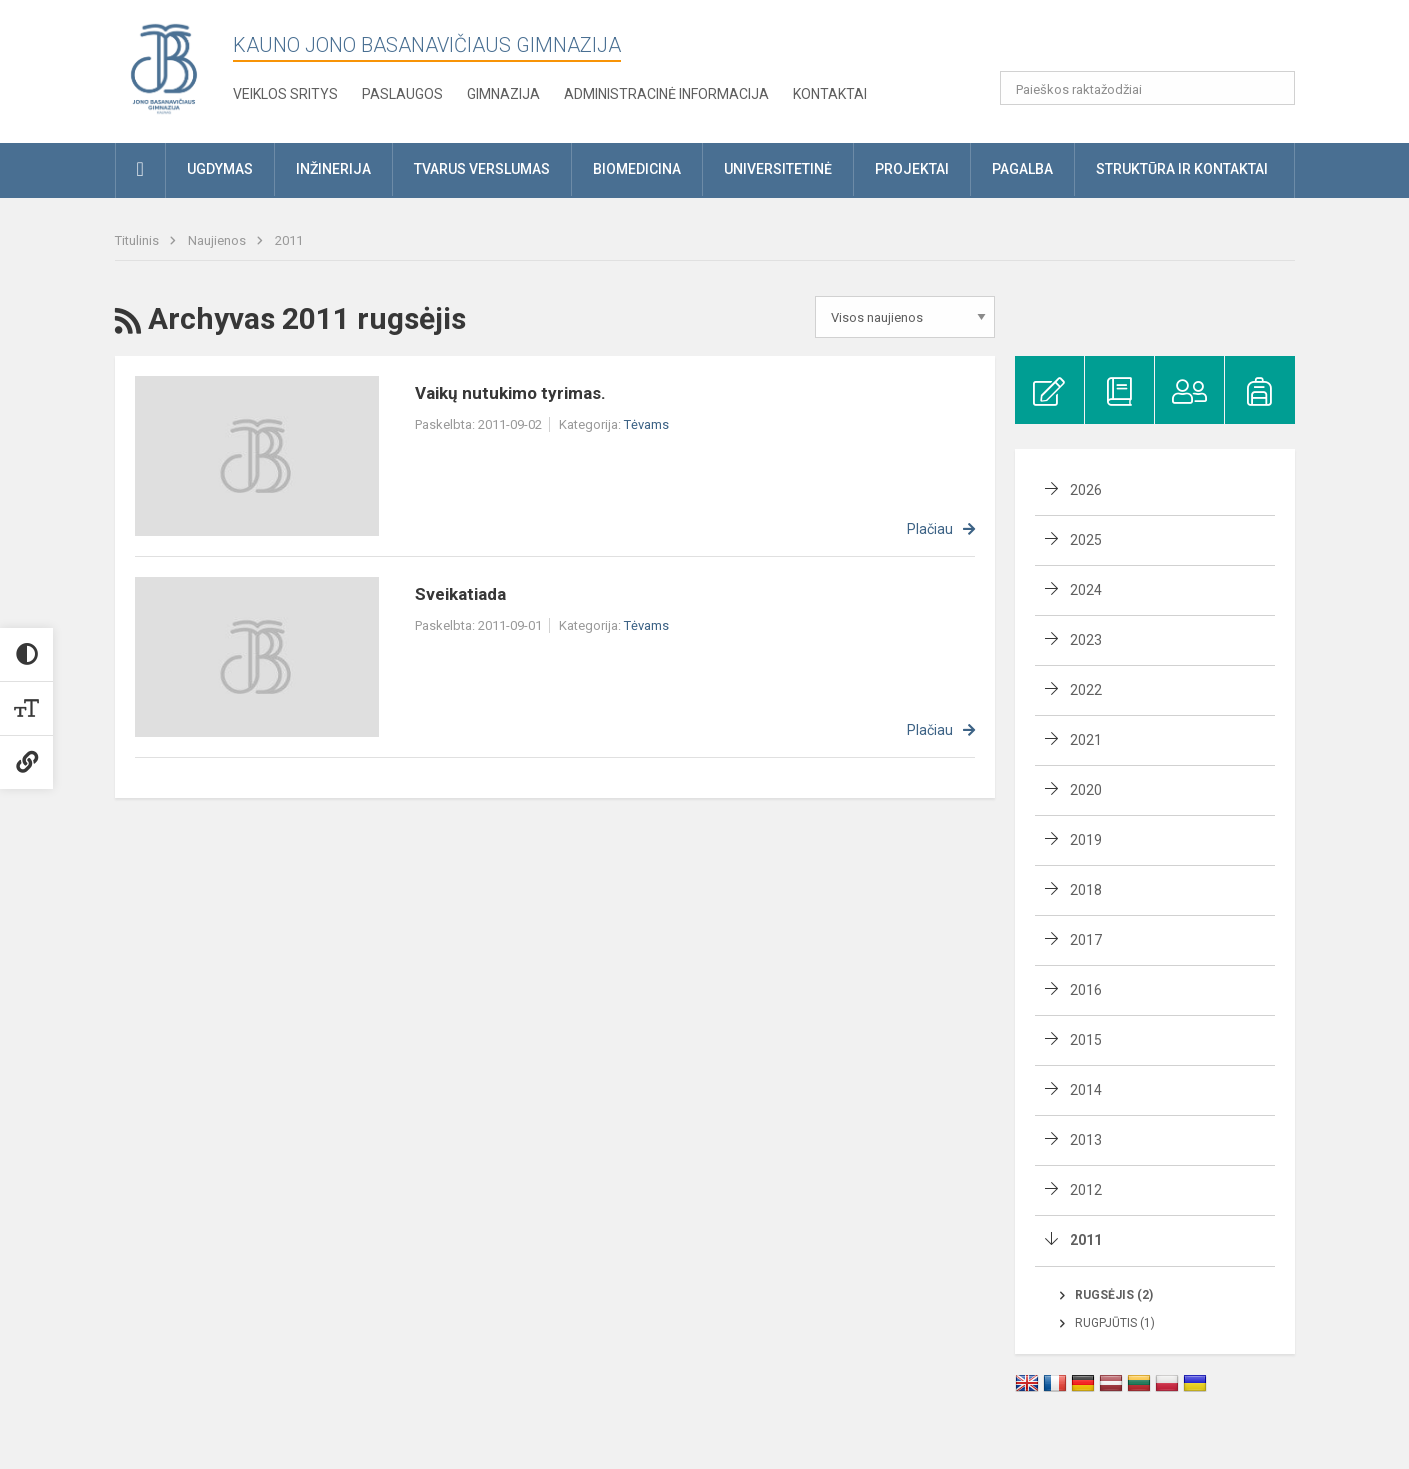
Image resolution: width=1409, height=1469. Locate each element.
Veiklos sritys (285, 94)
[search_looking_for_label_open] (1273, 88)
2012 (1086, 1190)
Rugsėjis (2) (1114, 1295)
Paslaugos (402, 94)
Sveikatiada (460, 594)
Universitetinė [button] (778, 169)
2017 (1086, 940)
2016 (1086, 990)
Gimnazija (503, 94)
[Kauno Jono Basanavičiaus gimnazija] (164, 67)
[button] (1158, 42)
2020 (1086, 790)
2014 (1086, 1090)
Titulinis (138, 240)
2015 (1086, 1040)
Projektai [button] (912, 169)
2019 (1086, 840)
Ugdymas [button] (220, 169)
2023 (1086, 640)
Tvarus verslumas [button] (482, 169)
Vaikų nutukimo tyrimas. (510, 393)
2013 (1086, 1140)
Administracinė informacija (666, 94)
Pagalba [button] (1022, 169)
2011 (289, 240)
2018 (1086, 890)
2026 (1086, 490)
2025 (1086, 540)
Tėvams (646, 424)
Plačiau (930, 529)
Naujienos (218, 240)
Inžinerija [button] (333, 169)
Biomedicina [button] (637, 169)
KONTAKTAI (830, 94)
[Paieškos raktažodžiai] (1147, 88)
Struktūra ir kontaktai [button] (1182, 169)
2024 (1086, 590)
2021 (1086, 740)
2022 (1086, 690)
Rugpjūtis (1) (1115, 1323)
